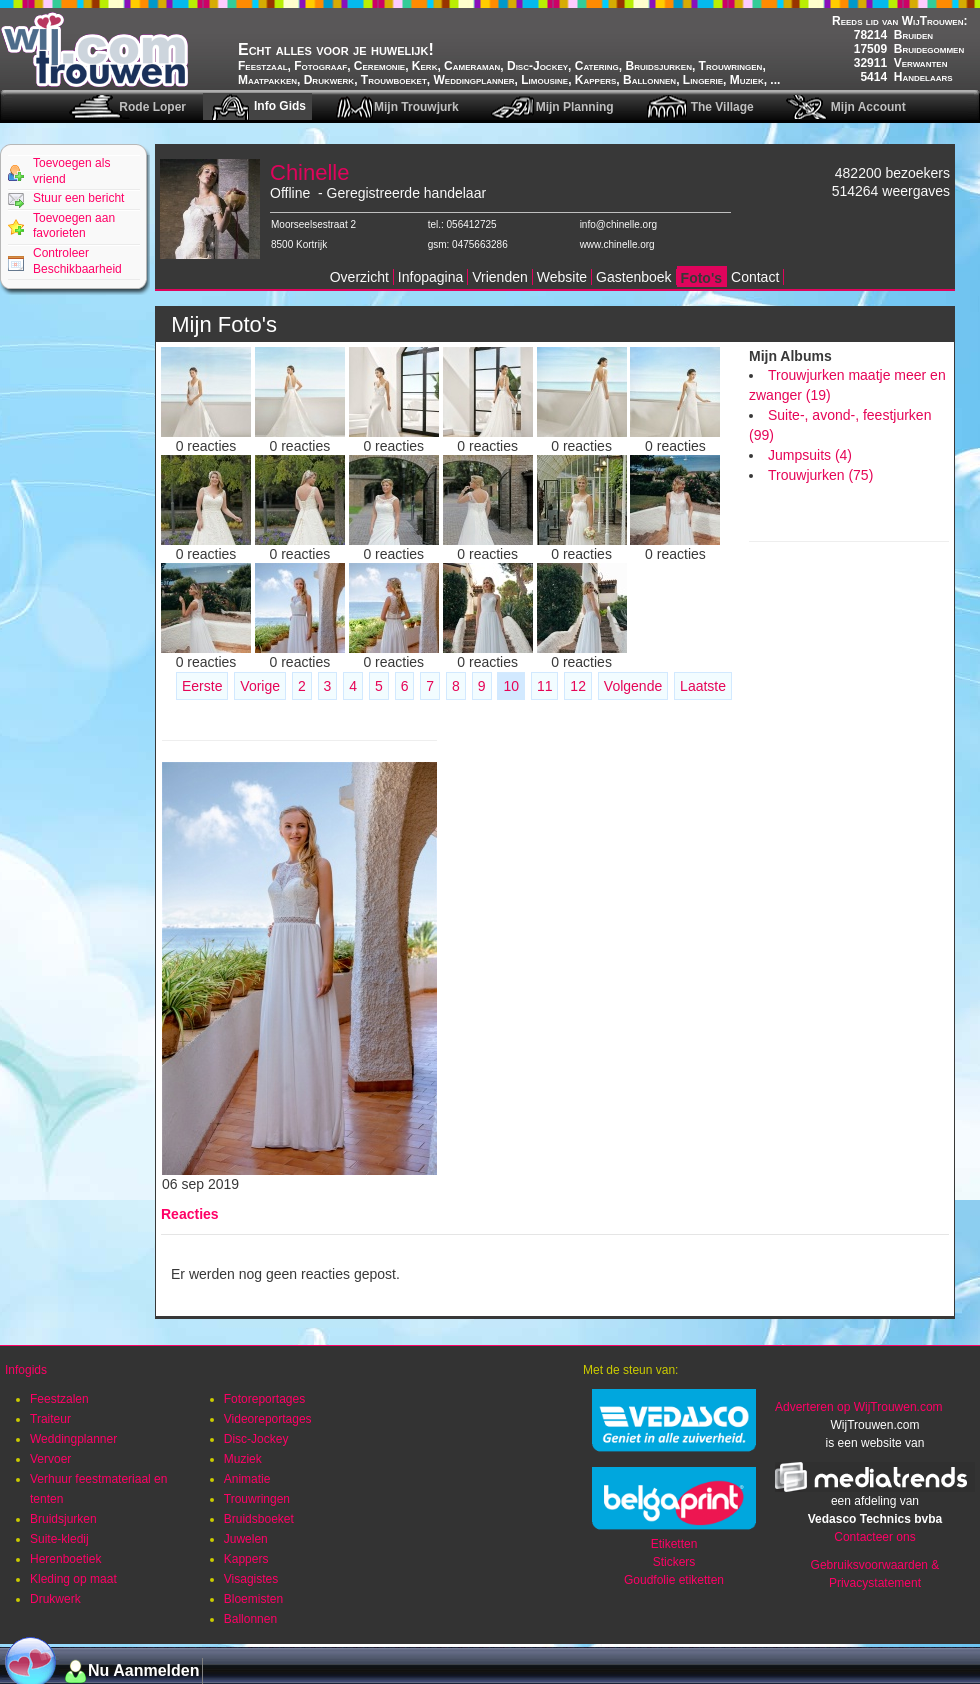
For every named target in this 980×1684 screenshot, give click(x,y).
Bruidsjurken (63, 1519)
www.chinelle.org (617, 244)
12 (578, 686)
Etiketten (674, 1544)
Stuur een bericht (78, 198)
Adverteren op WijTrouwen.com (859, 1407)
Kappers (246, 1559)
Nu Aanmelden (143, 1670)
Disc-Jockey (256, 1439)
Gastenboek (634, 277)
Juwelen (246, 1539)
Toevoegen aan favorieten (74, 226)
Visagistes (251, 1579)
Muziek (243, 1459)
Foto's (701, 278)
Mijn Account (868, 107)
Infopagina (430, 277)
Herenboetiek (65, 1559)
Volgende (633, 686)
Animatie (247, 1479)
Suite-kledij (59, 1539)
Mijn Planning (575, 107)
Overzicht (359, 277)
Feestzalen (59, 1399)
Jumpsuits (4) (810, 455)
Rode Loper (152, 107)
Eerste (202, 686)
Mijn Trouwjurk (416, 107)
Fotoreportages (264, 1399)
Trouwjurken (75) (820, 475)
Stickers (674, 1562)
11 (545, 686)
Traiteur (50, 1419)
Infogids (26, 1370)
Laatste (703, 686)
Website (562, 277)
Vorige (260, 686)
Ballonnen (250, 1619)
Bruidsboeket (259, 1519)
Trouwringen (257, 1499)
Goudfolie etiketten (674, 1580)
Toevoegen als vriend (71, 171)
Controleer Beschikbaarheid (77, 261)
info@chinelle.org (618, 224)
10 (511, 686)
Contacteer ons (874, 1537)
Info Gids (280, 106)
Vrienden (500, 277)
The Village (722, 107)
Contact (755, 277)
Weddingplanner (73, 1439)
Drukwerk (55, 1599)
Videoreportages (268, 1419)
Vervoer (50, 1459)
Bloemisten (253, 1599)
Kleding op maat (73, 1579)
